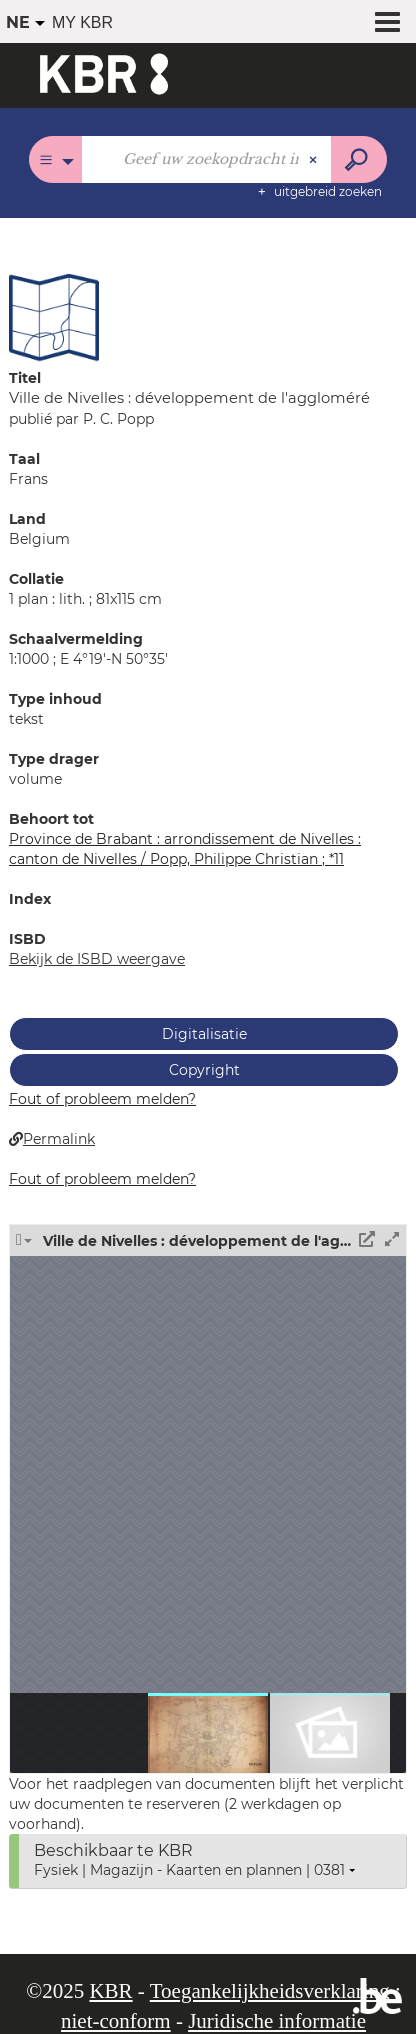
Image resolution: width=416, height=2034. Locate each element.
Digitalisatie (204, 1034)
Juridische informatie (277, 2021)
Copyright (204, 1070)
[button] (54, 317)
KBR (110, 1991)
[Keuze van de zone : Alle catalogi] (55, 159)
